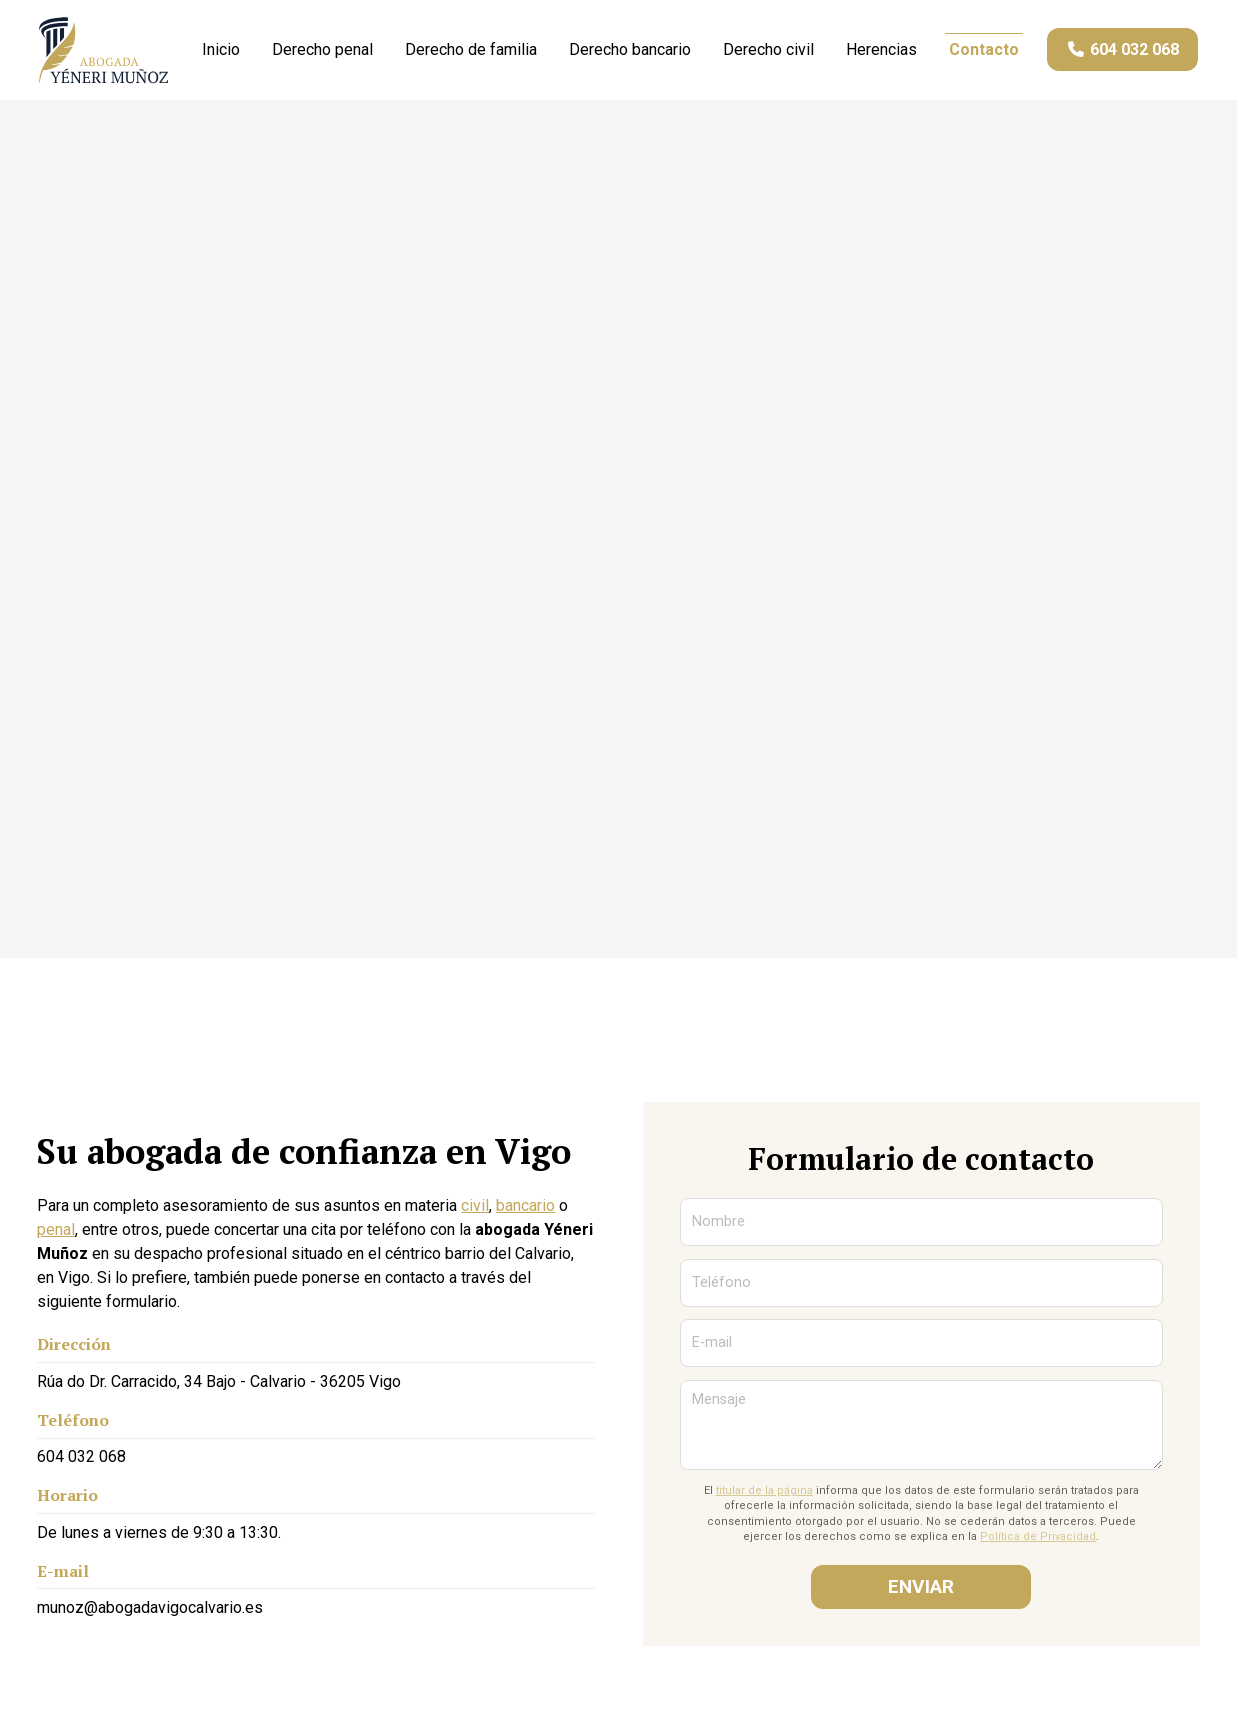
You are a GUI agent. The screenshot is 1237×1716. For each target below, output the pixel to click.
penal (56, 1234)
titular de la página (764, 1494)
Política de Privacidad (1038, 1541)
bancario (525, 1210)
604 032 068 (81, 1460)
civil (475, 1210)
